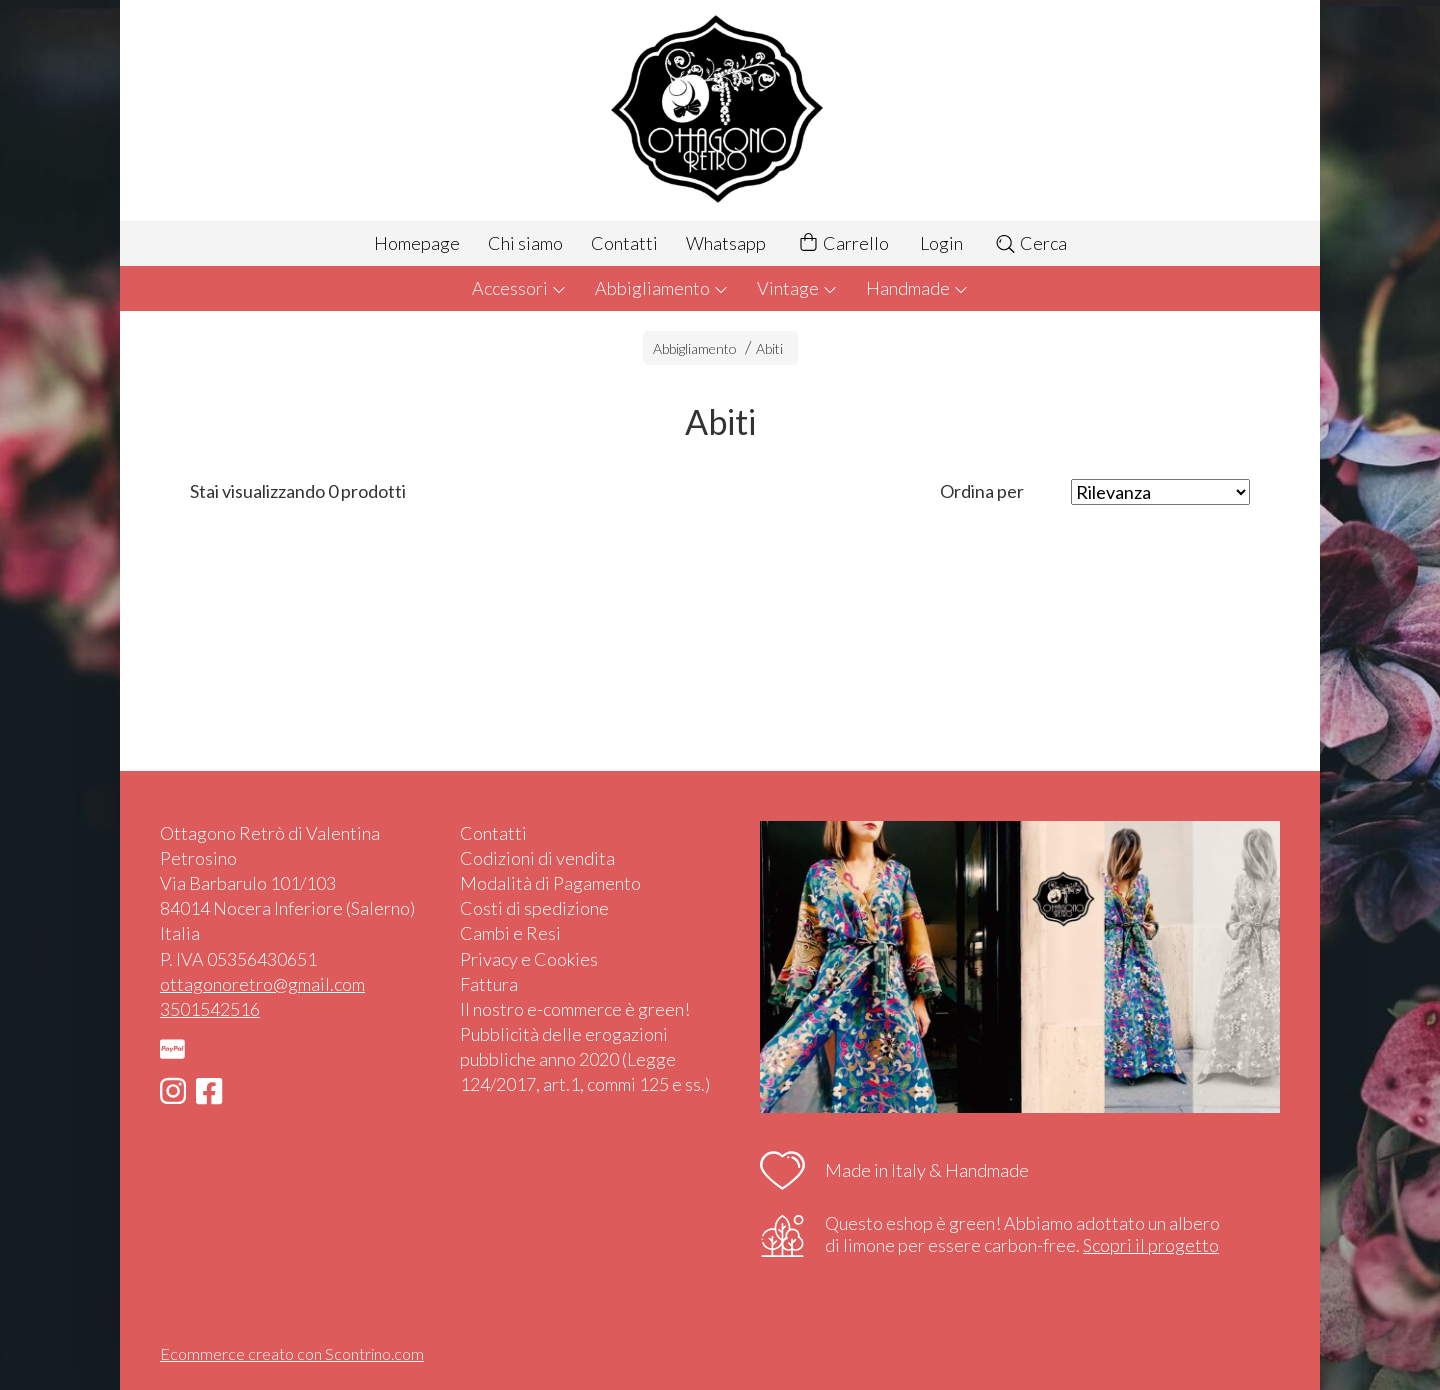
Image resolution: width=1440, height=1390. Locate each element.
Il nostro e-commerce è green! (575, 1009)
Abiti (769, 348)
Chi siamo (525, 243)
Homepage (417, 243)
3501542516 (210, 1009)
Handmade (917, 288)
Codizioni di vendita (537, 858)
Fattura (489, 984)
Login (941, 243)
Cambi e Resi (510, 933)
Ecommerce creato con (292, 1353)
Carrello (843, 243)
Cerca (1030, 243)
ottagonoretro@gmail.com (262, 984)
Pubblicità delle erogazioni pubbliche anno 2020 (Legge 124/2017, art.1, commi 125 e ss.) (585, 1059)
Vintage (797, 288)
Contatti (624, 243)
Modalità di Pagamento (550, 883)
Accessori (519, 288)
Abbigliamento (662, 288)
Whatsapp (726, 243)
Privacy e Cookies (529, 959)
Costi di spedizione (534, 908)
